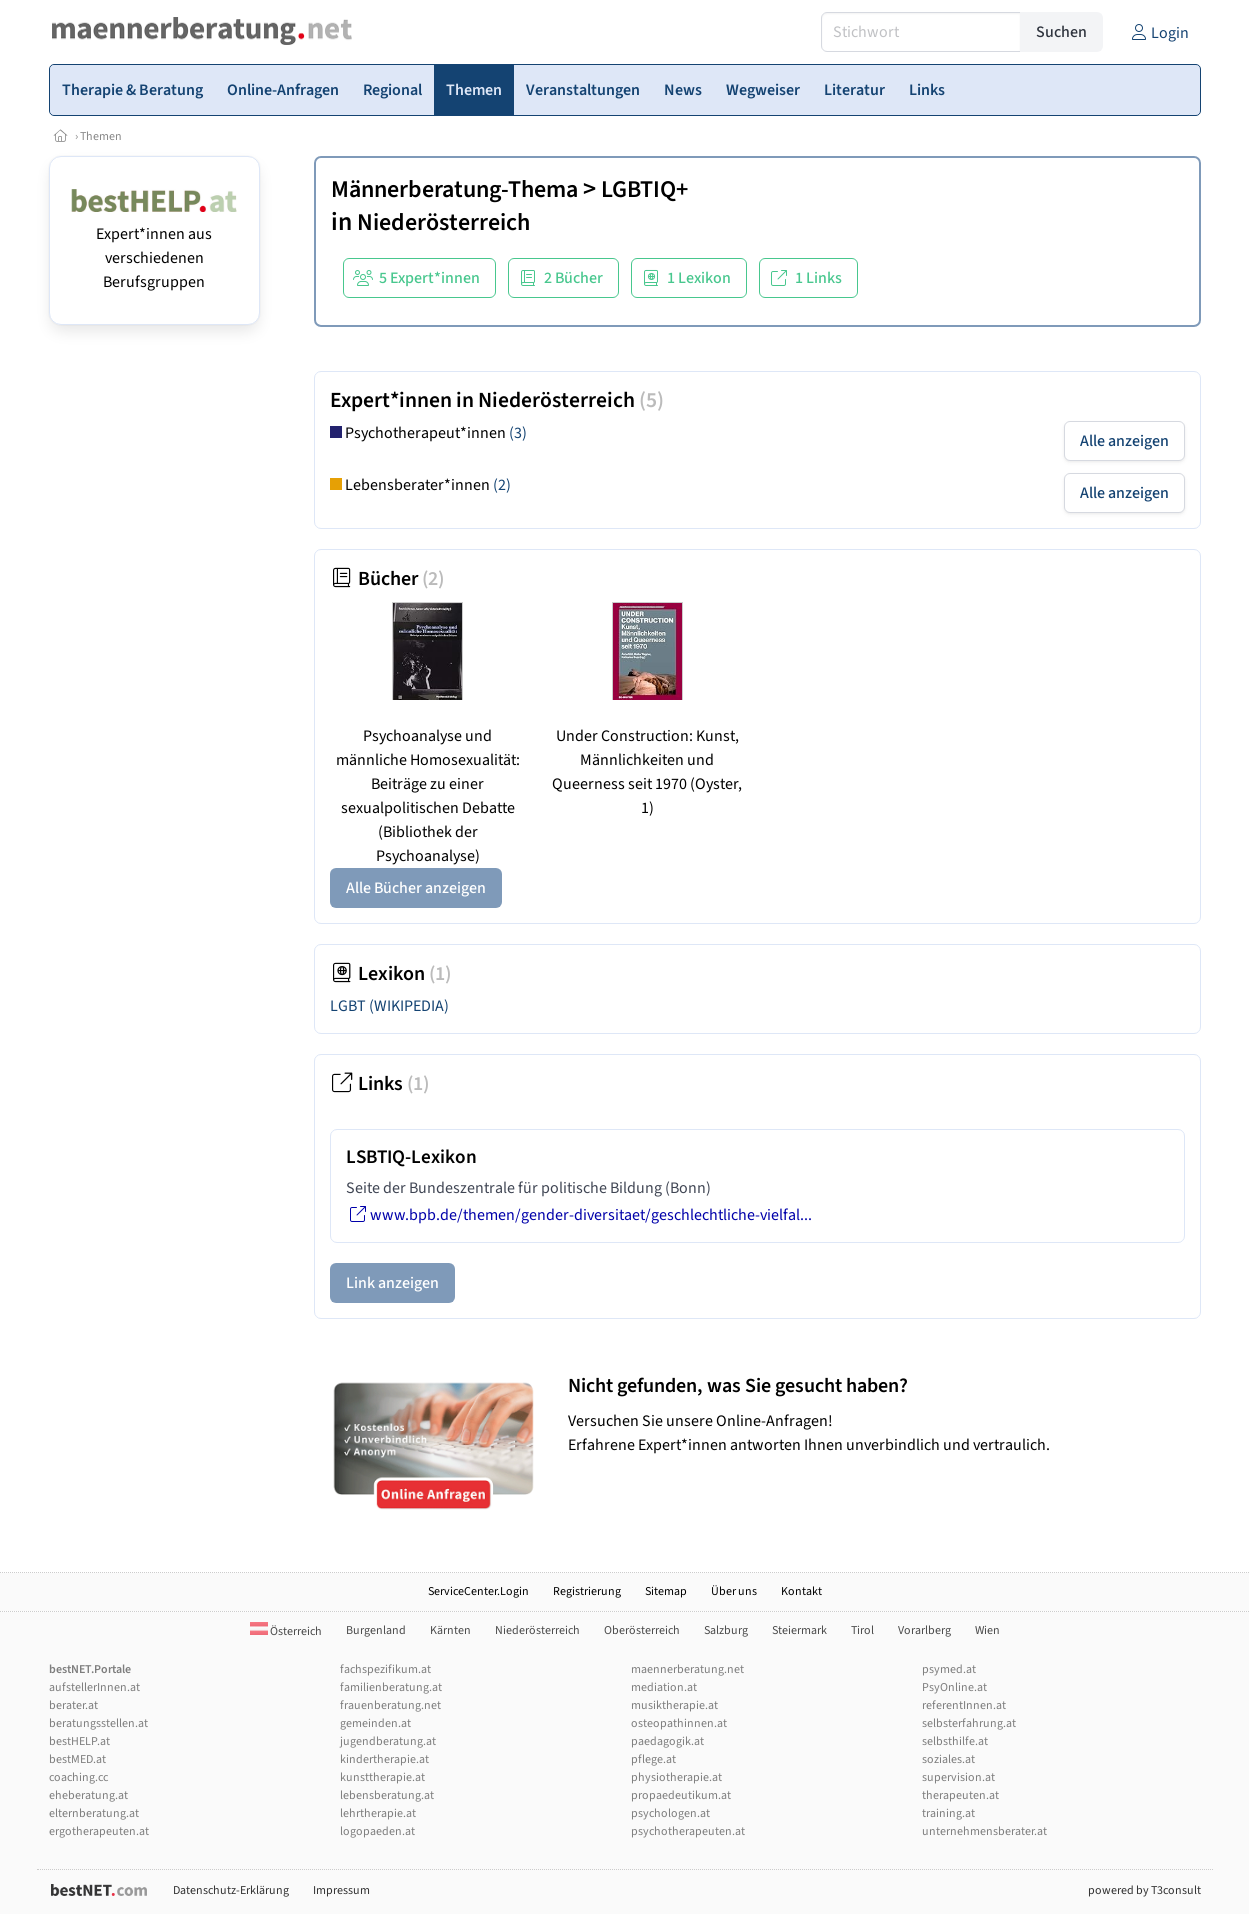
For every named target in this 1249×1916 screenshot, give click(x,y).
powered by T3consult (1144, 1890)
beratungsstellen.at (98, 1723)
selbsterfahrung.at (969, 1723)
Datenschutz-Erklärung (231, 1890)
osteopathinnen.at (679, 1723)
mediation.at (664, 1687)
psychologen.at (670, 1813)
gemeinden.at (375, 1723)
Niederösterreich (443, 222)
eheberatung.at (88, 1795)
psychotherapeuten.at (688, 1831)
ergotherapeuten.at (99, 1831)
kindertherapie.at (384, 1759)
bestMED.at (77, 1759)
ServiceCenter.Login (478, 1591)
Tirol (862, 1630)
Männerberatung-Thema (454, 189)
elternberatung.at (94, 1813)
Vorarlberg (924, 1630)
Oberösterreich (642, 1630)
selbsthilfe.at (955, 1741)
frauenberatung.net (390, 1705)
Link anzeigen (392, 1283)
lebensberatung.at (387, 1795)
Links (379, 1084)
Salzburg (726, 1630)
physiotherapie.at (676, 1777)
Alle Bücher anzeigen (416, 888)
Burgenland (376, 1630)
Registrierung (587, 1591)
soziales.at (948, 1759)
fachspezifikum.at (385, 1669)
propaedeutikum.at (681, 1795)
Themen (101, 136)
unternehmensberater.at (984, 1831)
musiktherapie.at (674, 1705)
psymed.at (949, 1669)
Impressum (341, 1890)
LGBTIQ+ (644, 189)
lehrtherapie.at (378, 1813)
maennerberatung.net (687, 1669)
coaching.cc (78, 1777)
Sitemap (666, 1591)
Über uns (734, 1591)
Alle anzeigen (1124, 441)
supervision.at (958, 1777)
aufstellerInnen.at (94, 1687)
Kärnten (450, 1630)
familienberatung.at (391, 1687)
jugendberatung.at (388, 1741)
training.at (948, 1813)
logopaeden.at (377, 1831)
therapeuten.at (960, 1795)
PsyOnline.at (954, 1687)
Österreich (286, 1631)
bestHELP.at (79, 1741)
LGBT (389, 1006)
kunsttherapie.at (382, 1777)
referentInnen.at (964, 1705)
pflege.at (653, 1759)
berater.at (73, 1705)
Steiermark (799, 1630)
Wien (987, 1630)
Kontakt (801, 1591)
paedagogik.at (667, 1741)
